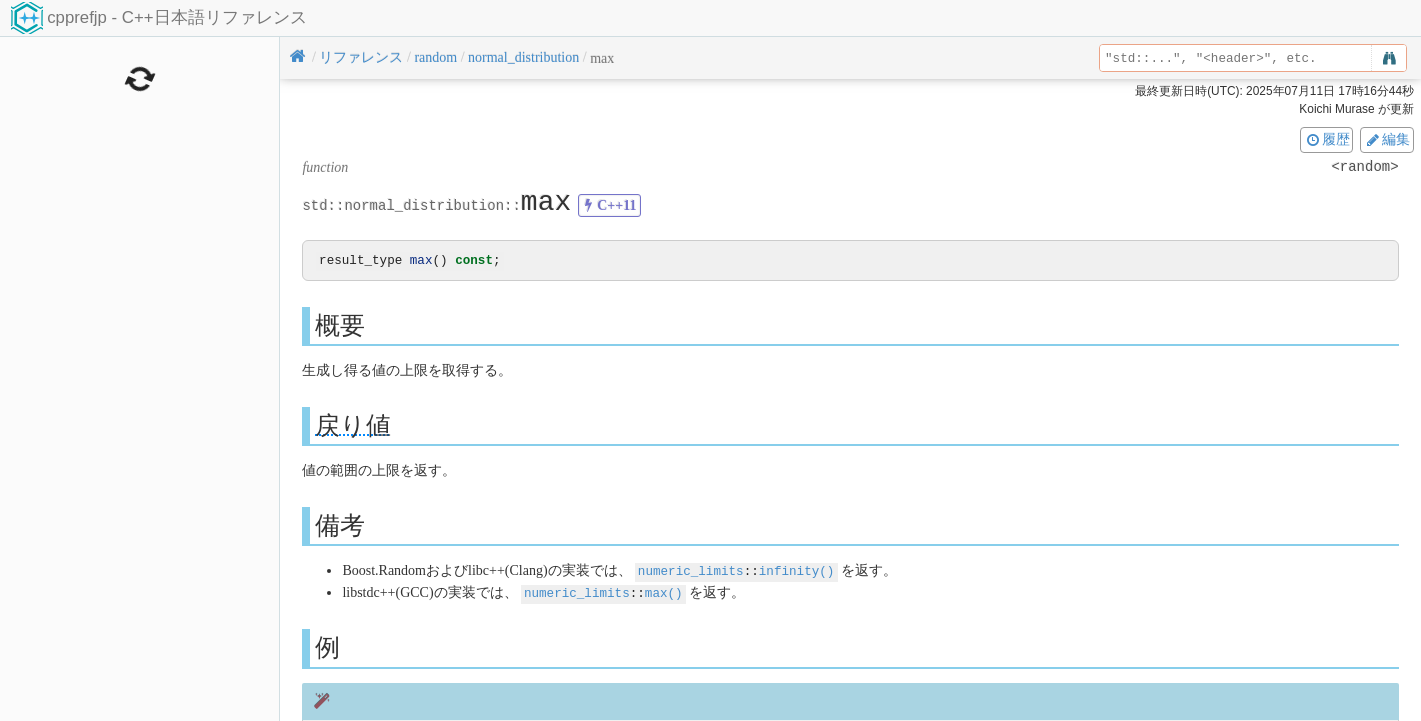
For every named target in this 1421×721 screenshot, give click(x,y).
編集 (1387, 139)
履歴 (1327, 139)
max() (664, 592)
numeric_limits (691, 571)
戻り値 (353, 426)
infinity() (797, 571)
